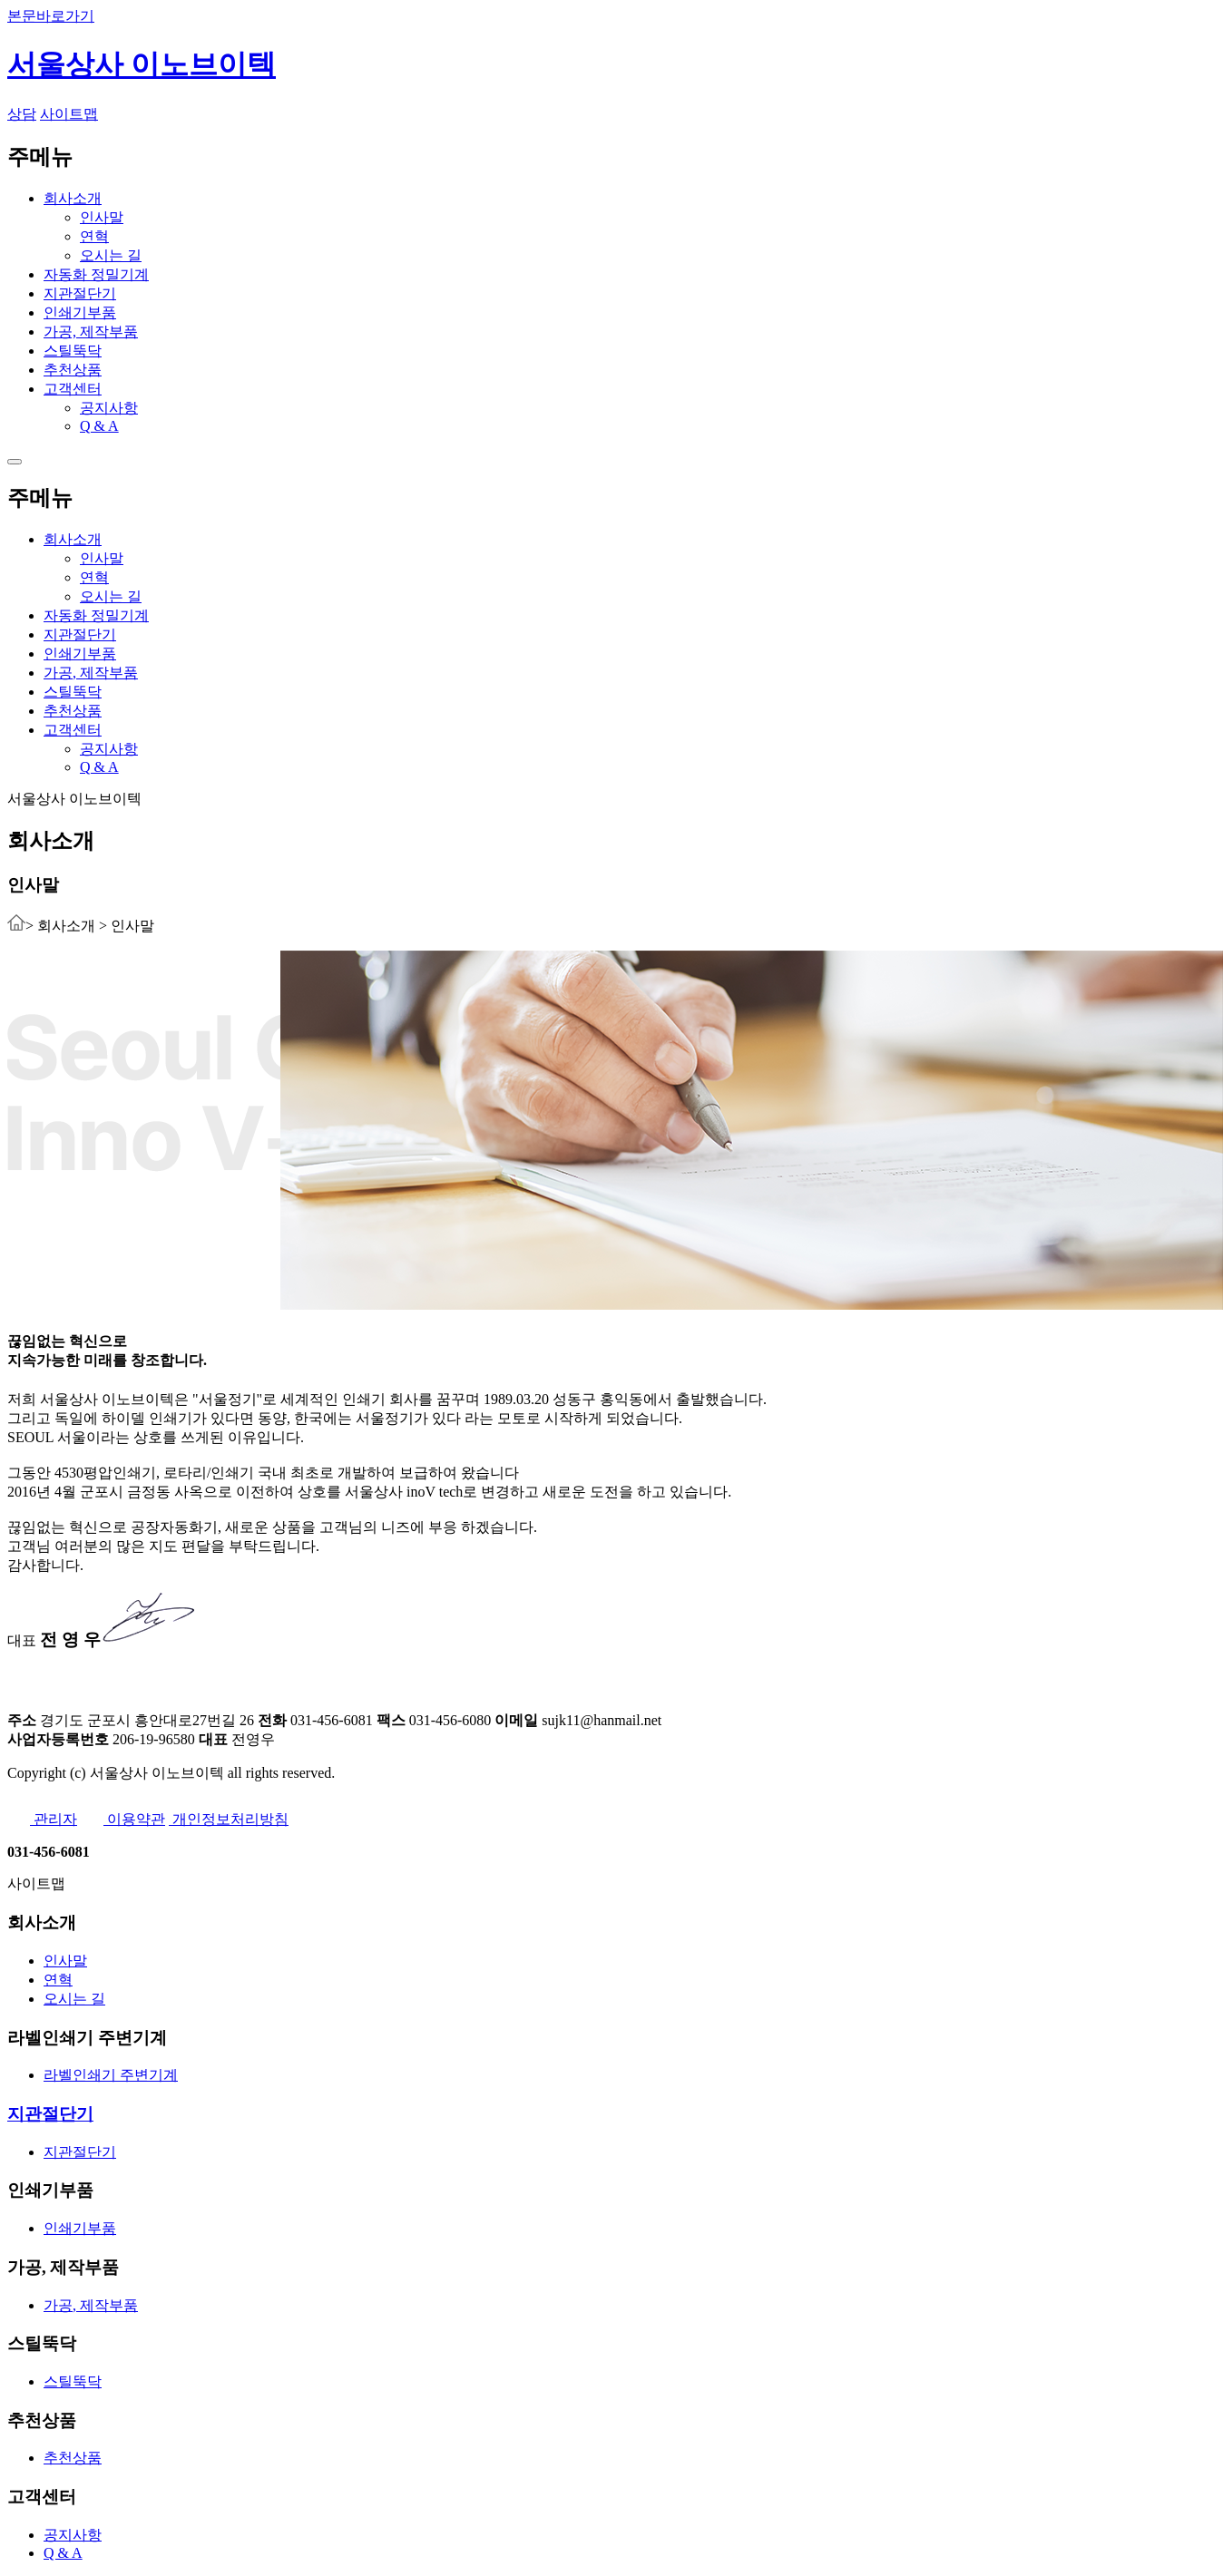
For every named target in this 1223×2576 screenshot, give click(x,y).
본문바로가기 (50, 16)
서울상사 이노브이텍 (141, 64)
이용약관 (123, 1819)
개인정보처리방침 (229, 1819)
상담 (21, 114)
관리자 (42, 1819)
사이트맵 (69, 114)
